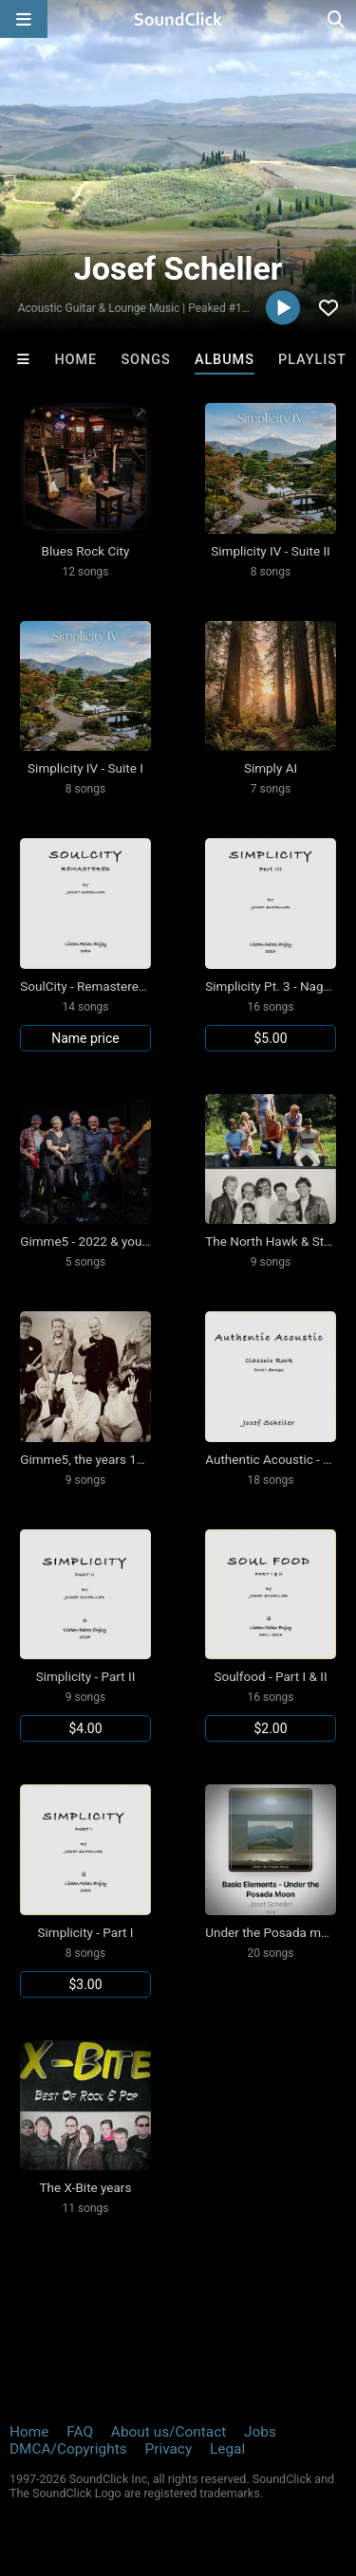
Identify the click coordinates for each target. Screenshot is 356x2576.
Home (75, 360)
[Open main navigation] (23, 19)
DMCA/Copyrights (68, 2448)
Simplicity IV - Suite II (270, 550)
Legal (227, 2448)
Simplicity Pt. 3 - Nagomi (275, 986)
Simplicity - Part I (86, 1932)
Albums (224, 360)
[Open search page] (337, 19)
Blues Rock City (86, 550)
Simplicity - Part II (86, 1676)
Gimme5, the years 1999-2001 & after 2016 (141, 1459)
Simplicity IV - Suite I (85, 768)
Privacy (168, 2448)
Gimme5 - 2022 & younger (93, 1241)
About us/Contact (168, 2431)
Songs (145, 360)
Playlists (316, 360)
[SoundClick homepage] (178, 19)
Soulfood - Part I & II (270, 1676)
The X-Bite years (86, 2187)
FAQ (79, 2431)
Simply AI (270, 768)
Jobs (260, 2431)
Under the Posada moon (274, 1932)
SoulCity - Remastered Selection (110, 986)
